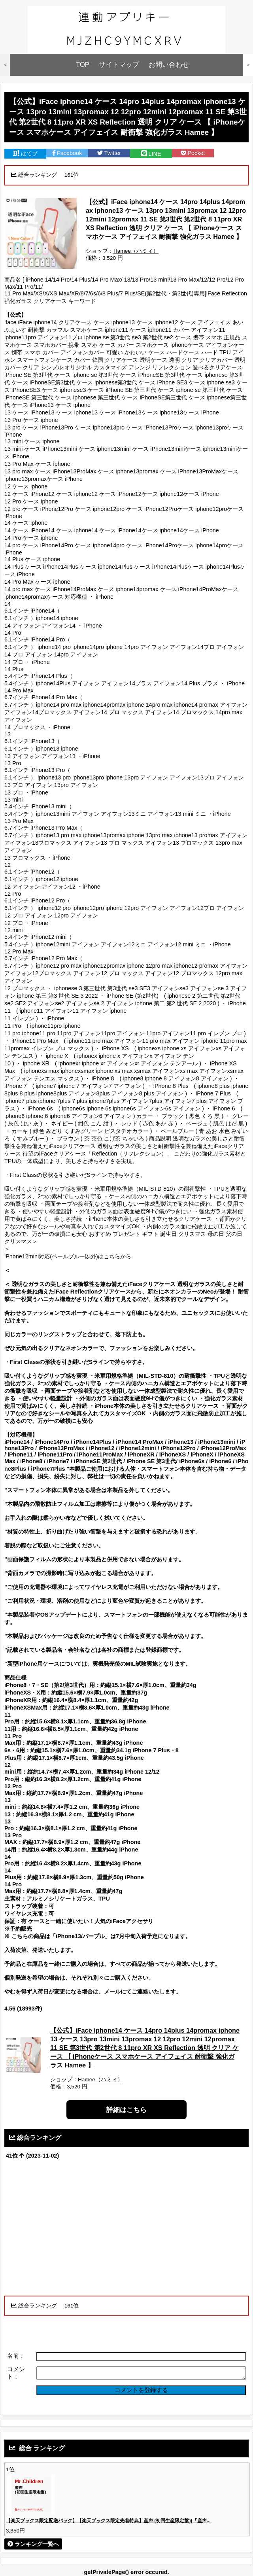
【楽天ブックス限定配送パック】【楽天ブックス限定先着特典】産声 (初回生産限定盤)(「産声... (108, 2521)
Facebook (67, 153)
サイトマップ (119, 64)
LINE (151, 154)
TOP (82, 64)
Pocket (193, 153)
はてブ (25, 153)
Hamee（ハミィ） (136, 251)
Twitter (109, 153)
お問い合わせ (169, 64)
